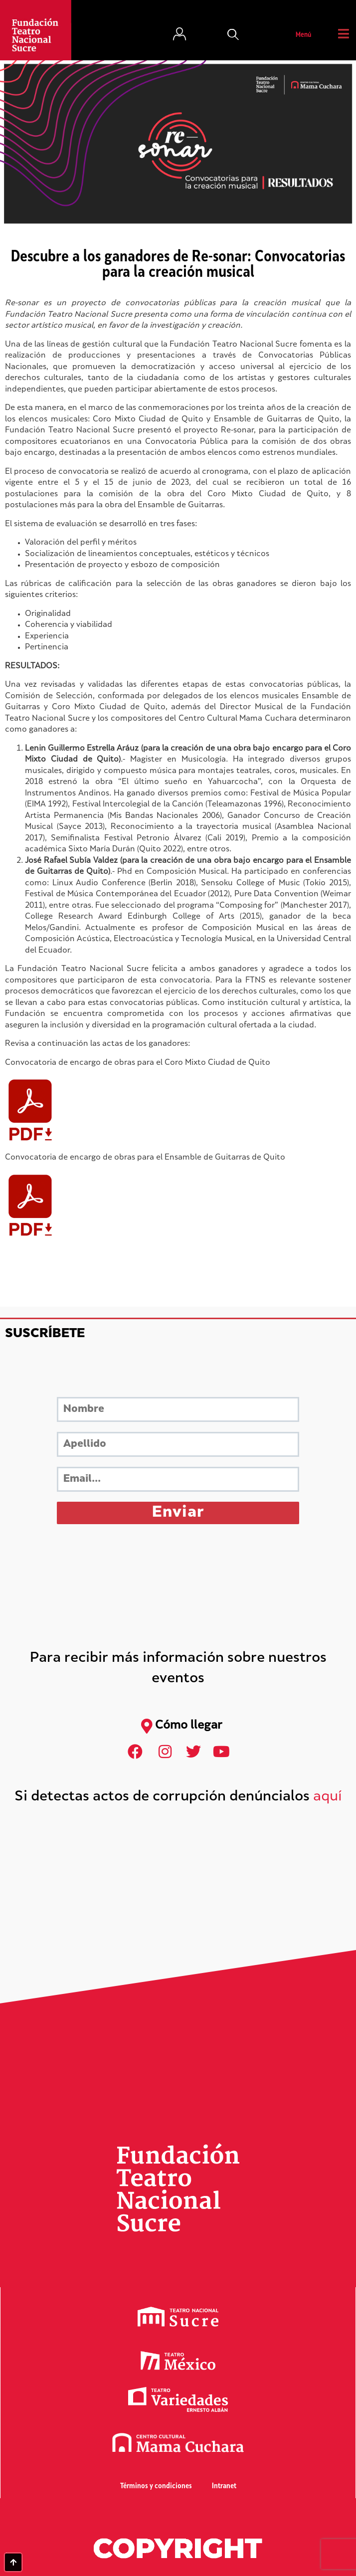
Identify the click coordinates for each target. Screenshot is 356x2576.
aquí (327, 1797)
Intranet (224, 2486)
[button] (233, 35)
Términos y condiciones (156, 2486)
